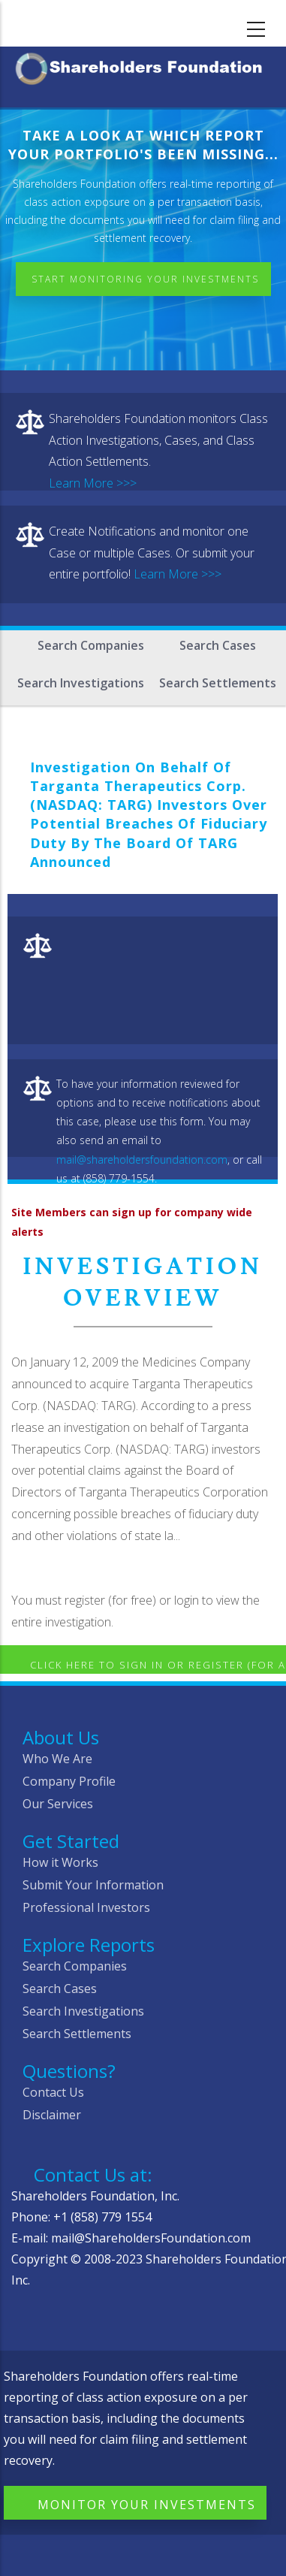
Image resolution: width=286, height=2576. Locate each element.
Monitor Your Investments (147, 2504)
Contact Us (53, 2092)
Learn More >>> (93, 483)
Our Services (58, 1803)
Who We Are (57, 1758)
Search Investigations (80, 683)
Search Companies (91, 645)
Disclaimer (52, 2114)
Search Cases (217, 645)
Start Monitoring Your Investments (145, 279)
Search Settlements (217, 683)
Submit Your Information (93, 1885)
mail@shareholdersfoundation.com (141, 1159)
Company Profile (69, 1781)
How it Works (60, 1862)
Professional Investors (86, 1907)
